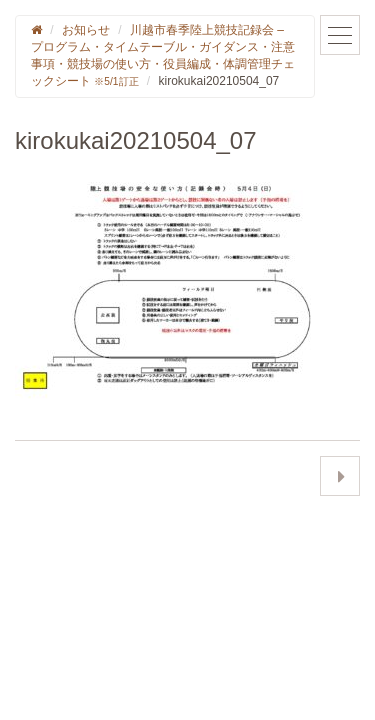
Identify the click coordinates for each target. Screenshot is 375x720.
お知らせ (86, 30)
